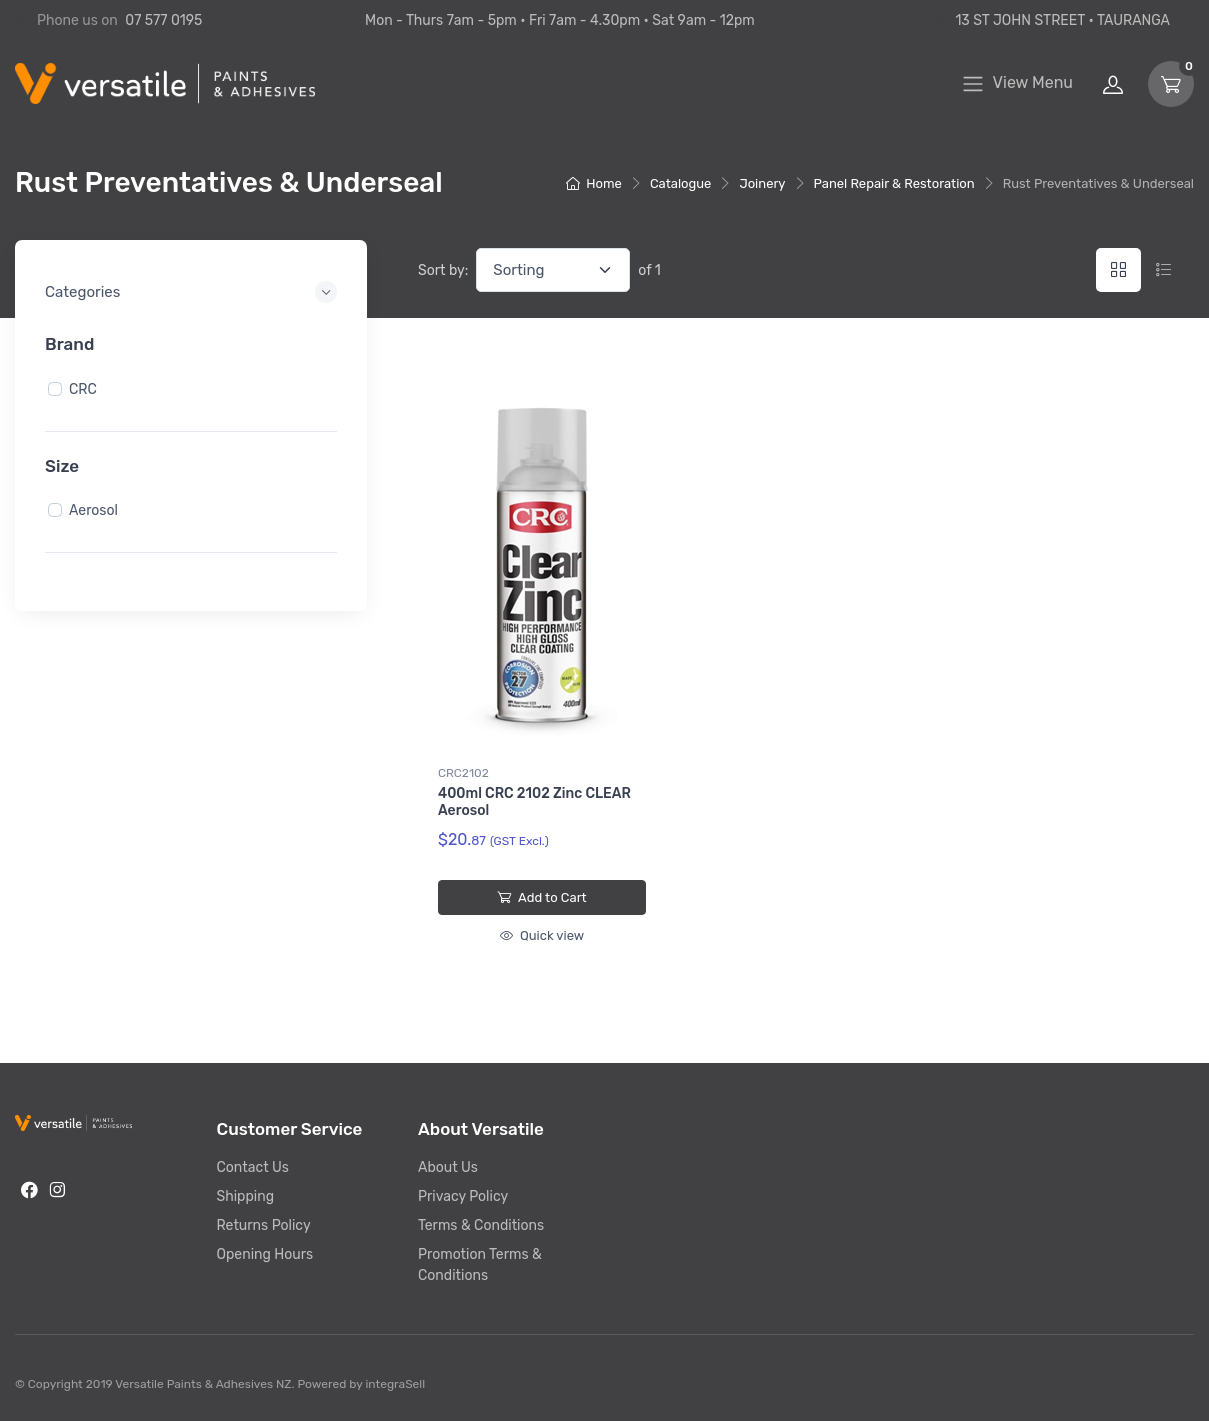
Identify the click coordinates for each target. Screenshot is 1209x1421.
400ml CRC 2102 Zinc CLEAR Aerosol (534, 802)
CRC (83, 388)
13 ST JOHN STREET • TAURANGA (1051, 20)
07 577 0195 (163, 20)
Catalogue (681, 183)
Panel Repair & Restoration (894, 183)
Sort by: (443, 270)
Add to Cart (541, 897)
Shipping (246, 1196)
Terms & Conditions (481, 1225)
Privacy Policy (463, 1196)
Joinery (762, 183)
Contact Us (253, 1167)
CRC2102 (463, 773)
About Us (448, 1167)
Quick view (542, 935)
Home (594, 183)
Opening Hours (265, 1254)
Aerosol (93, 510)
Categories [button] (82, 292)
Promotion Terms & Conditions (480, 1265)
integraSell (395, 1384)
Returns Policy (264, 1225)
